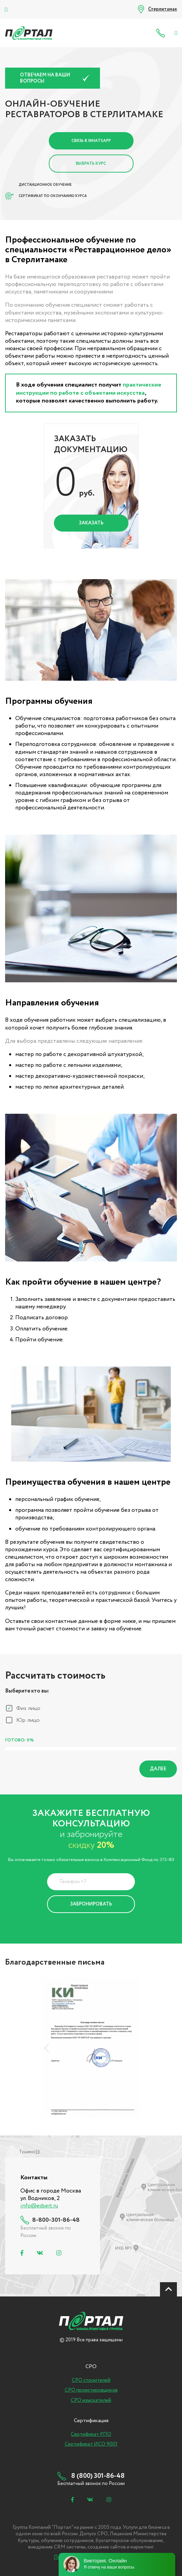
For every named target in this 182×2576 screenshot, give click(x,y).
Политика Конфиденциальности (85, 1921)
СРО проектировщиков (91, 2390)
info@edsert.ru (39, 2206)
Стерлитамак (162, 9)
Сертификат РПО (91, 2434)
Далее (158, 1769)
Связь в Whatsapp (91, 141)
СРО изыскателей (91, 2400)
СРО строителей (91, 2380)
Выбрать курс (91, 163)
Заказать (91, 523)
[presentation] (46, 2048)
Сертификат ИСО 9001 (91, 2444)
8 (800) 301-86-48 (162, 33)
